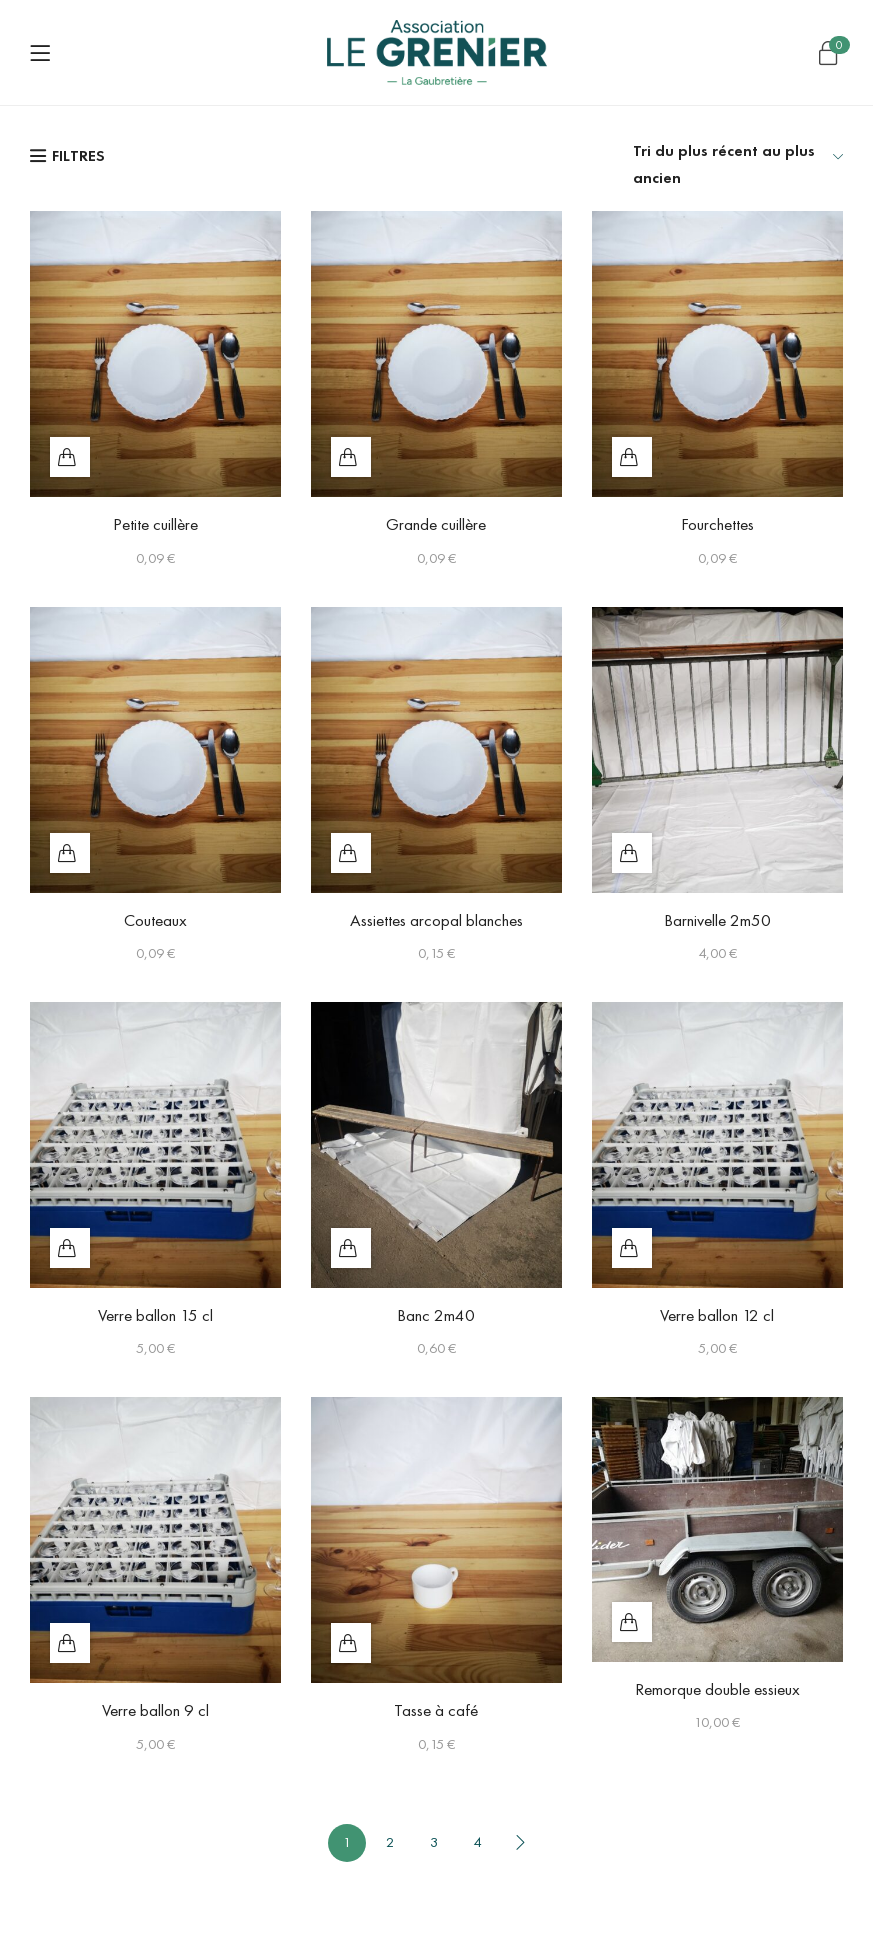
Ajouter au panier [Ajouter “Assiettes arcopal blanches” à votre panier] (351, 853)
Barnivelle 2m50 (717, 920)
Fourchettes (717, 524)
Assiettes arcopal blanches (436, 920)
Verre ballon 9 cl (155, 1710)
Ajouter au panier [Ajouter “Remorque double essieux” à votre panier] (632, 1622)
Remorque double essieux (717, 1689)
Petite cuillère (155, 524)
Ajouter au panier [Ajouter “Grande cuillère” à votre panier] (351, 457)
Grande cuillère (436, 524)
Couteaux (155, 920)
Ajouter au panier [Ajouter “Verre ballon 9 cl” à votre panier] (70, 1643)
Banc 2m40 (436, 1315)
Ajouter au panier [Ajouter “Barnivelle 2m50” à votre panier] (632, 853)
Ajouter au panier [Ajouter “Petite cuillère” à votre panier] (70, 457)
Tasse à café (436, 1710)
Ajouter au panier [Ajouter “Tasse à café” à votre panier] (351, 1643)
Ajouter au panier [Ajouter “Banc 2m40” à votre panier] (351, 1248)
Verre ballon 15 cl (155, 1315)
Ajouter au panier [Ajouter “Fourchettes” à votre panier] (632, 457)
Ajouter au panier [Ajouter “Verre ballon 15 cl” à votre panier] (70, 1248)
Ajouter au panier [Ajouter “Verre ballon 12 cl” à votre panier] (632, 1248)
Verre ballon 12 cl (717, 1315)
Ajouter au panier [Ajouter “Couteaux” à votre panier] (70, 853)
